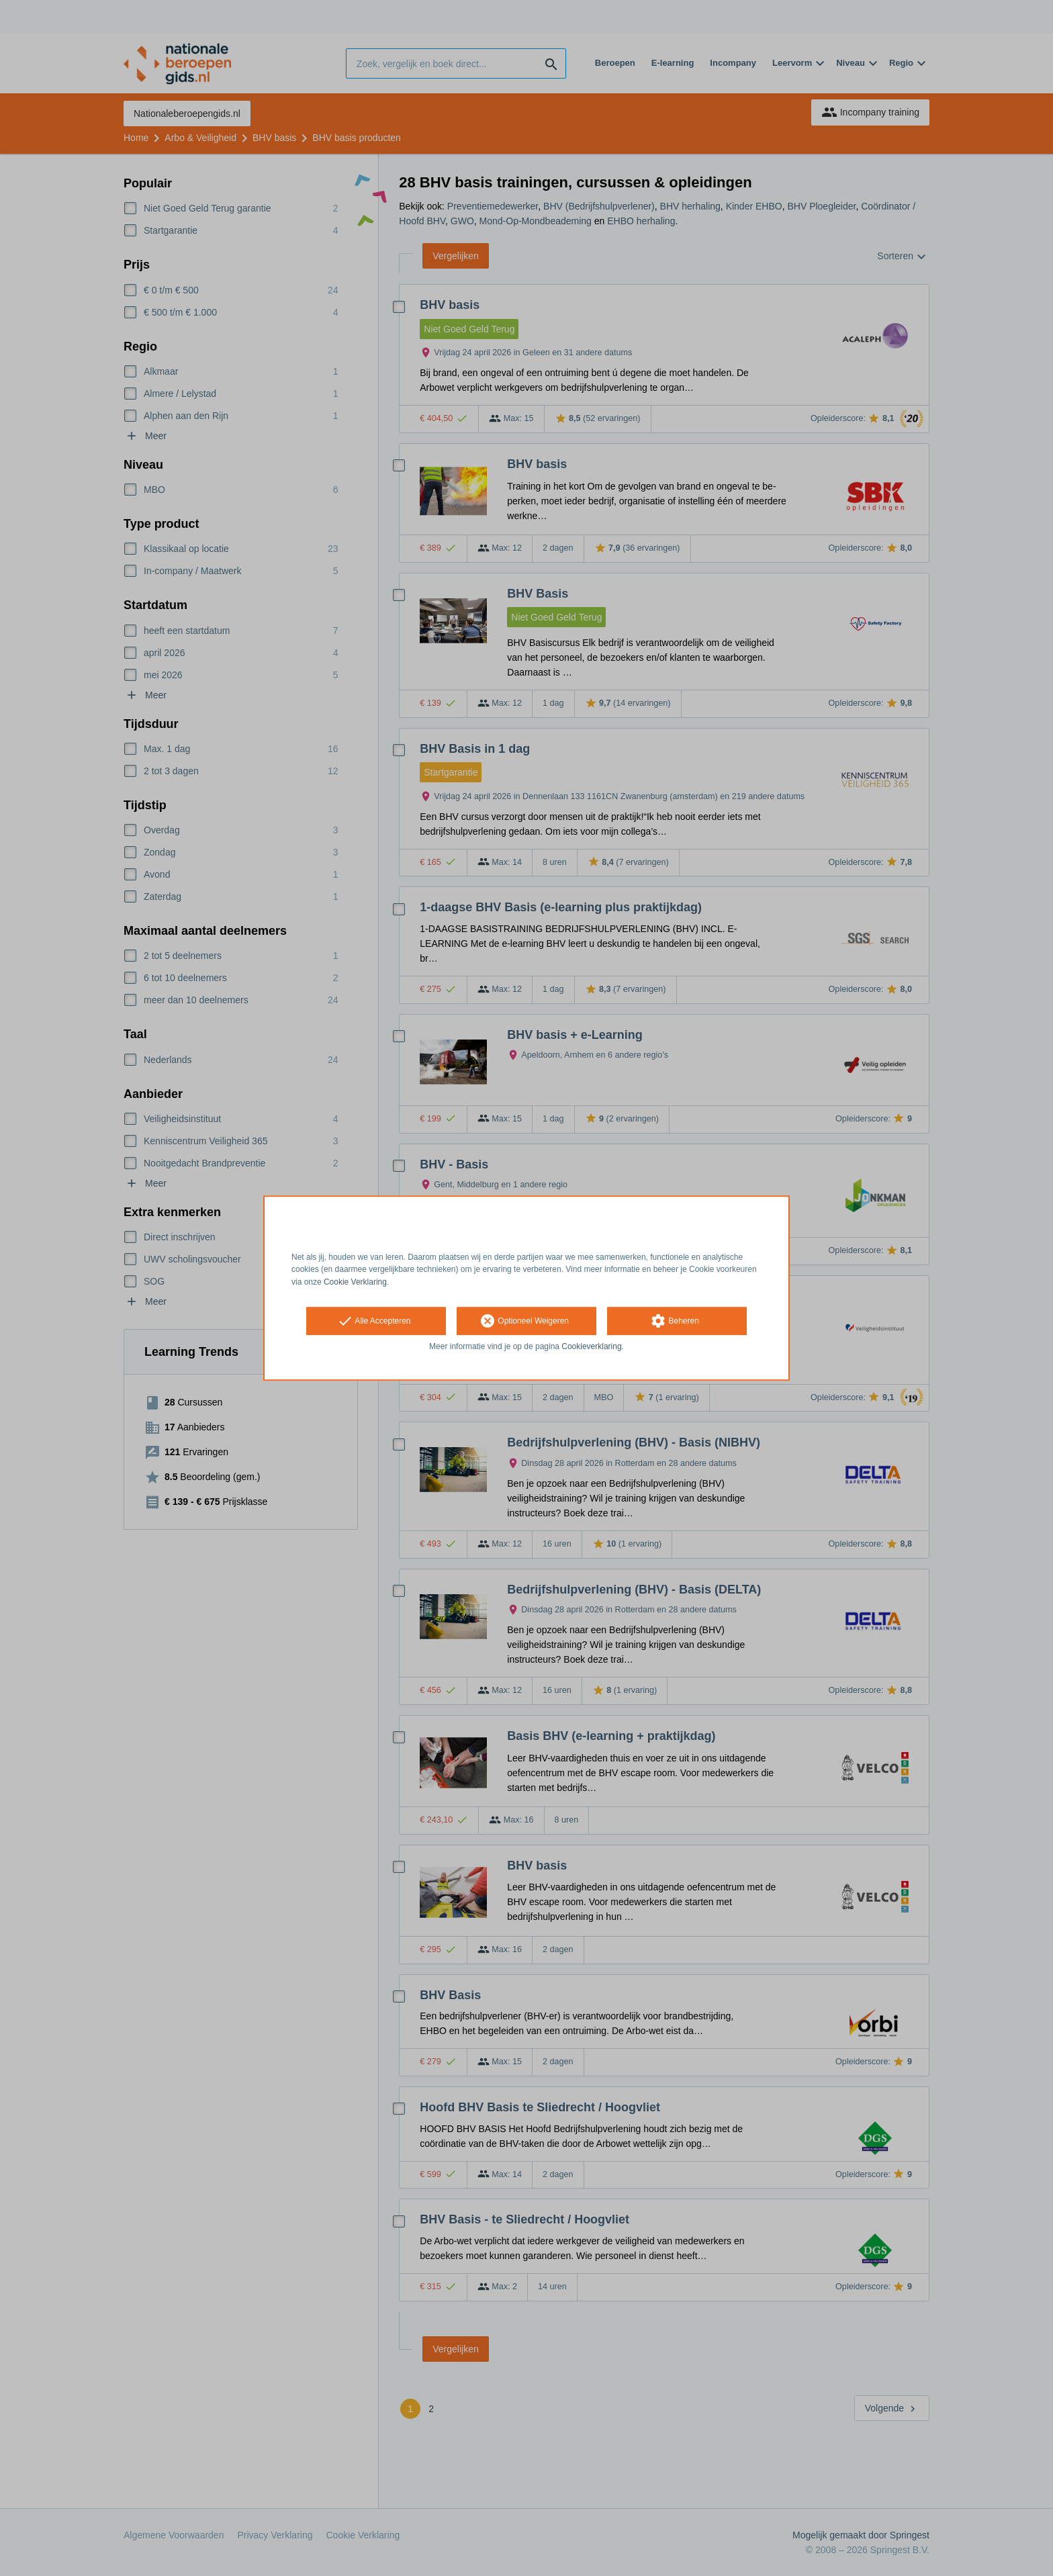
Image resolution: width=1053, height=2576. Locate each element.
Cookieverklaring (591, 1346)
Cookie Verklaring (355, 1282)
